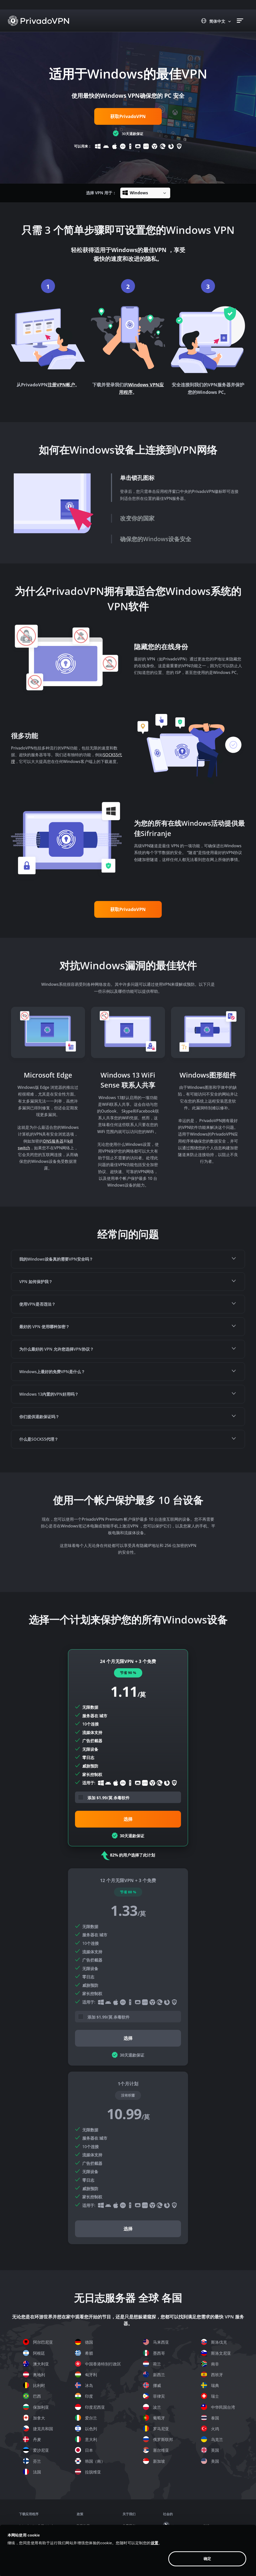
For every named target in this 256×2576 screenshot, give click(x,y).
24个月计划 (128, 1747)
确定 (207, 2558)
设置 (154, 2543)
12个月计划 (128, 1967)
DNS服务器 (53, 1141)
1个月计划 (128, 2158)
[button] (131, 2016)
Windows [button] (135, 193)
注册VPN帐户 (61, 385)
